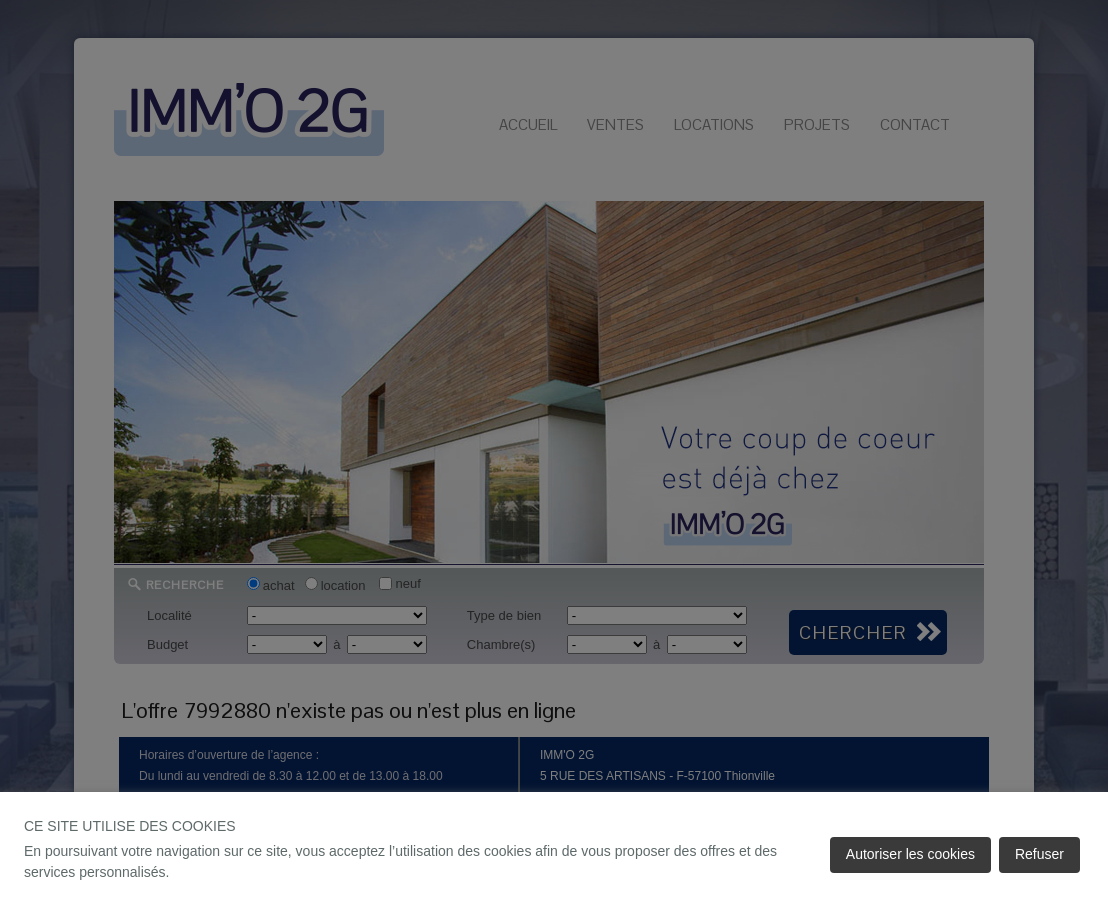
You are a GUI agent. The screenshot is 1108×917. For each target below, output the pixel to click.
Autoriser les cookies (910, 854)
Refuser (1039, 854)
